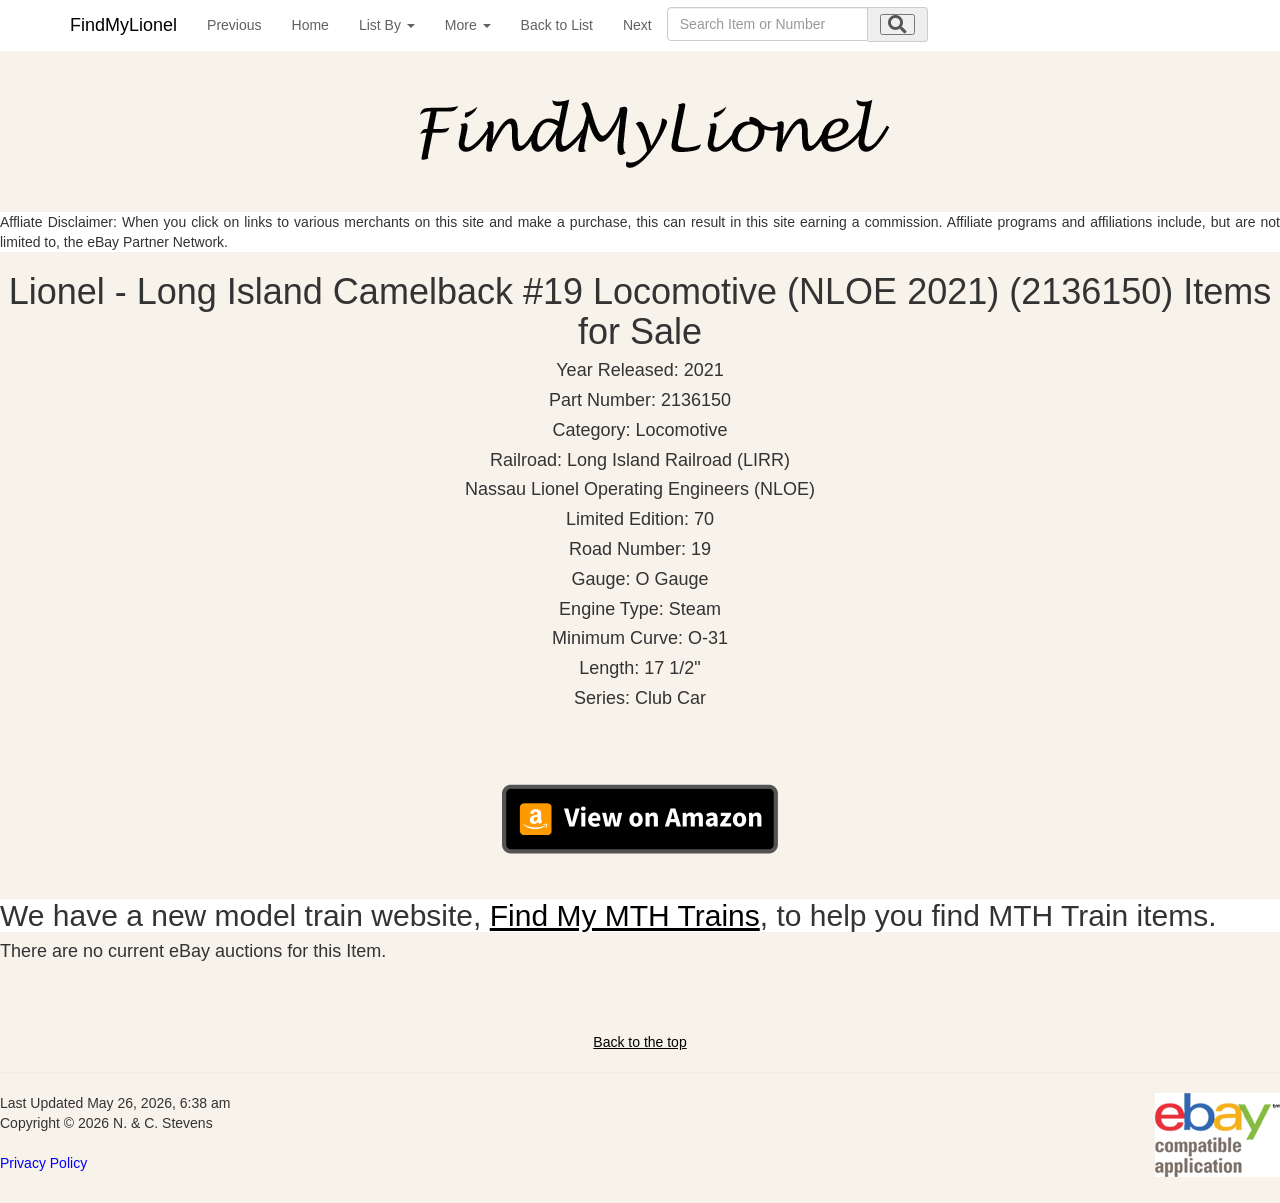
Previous (234, 25)
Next (637, 25)
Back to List (557, 25)
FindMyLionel (123, 25)
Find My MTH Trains (625, 915)
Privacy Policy (43, 1163)
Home (310, 25)
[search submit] (897, 24)
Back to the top (639, 1042)
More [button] (468, 25)
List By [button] (387, 25)
